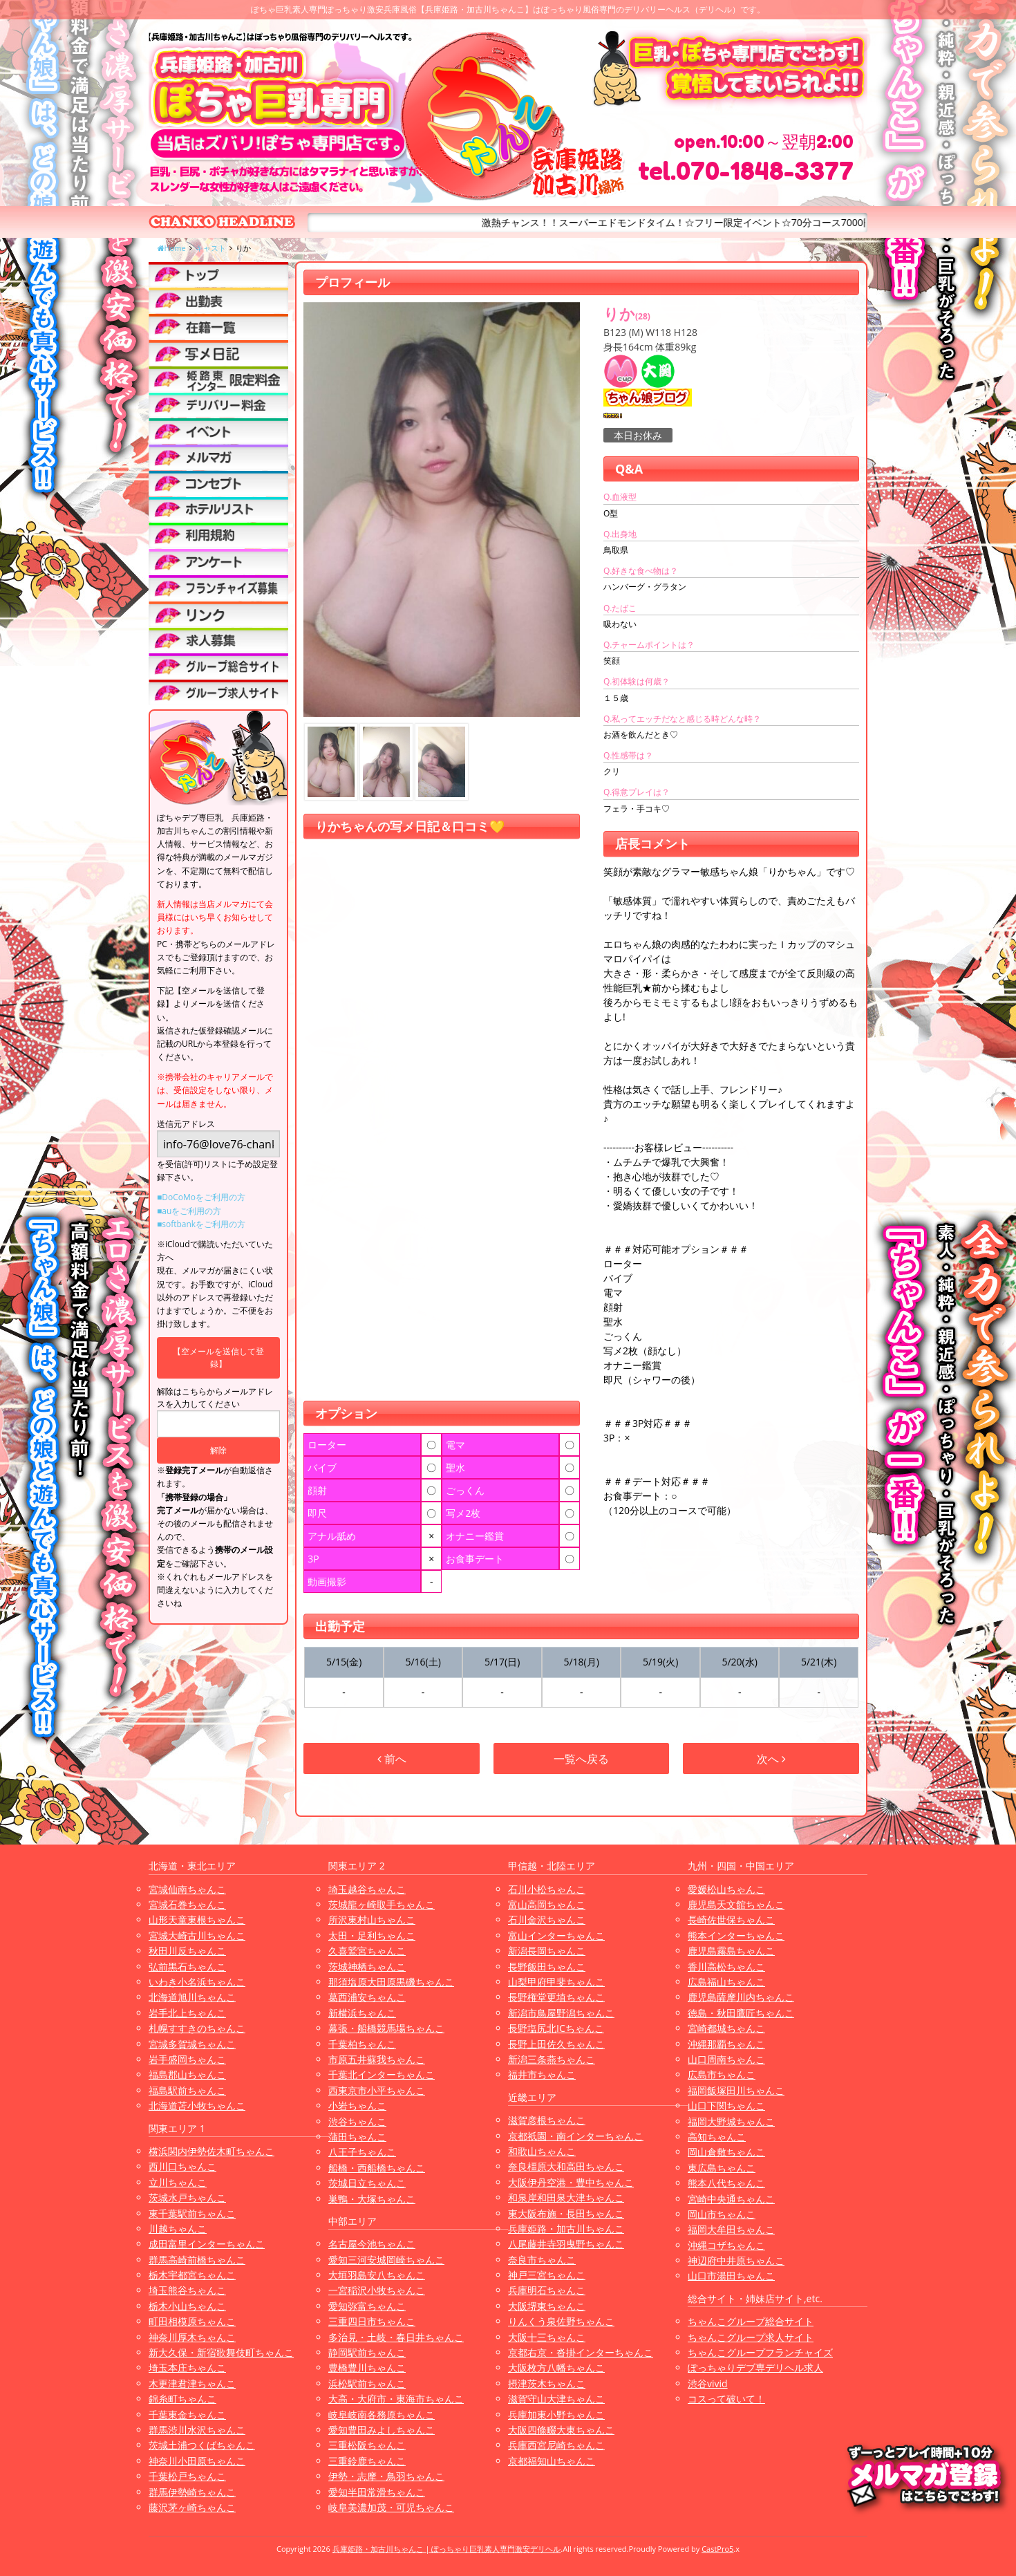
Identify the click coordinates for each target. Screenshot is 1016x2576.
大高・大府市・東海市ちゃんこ (396, 2398)
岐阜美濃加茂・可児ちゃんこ (391, 2507)
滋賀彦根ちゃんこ (546, 2120)
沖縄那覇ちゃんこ (726, 2044)
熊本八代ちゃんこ (726, 2183)
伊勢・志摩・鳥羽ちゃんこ (386, 2476)
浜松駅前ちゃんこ (367, 2383)
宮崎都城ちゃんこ (726, 2028)
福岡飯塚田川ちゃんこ (736, 2090)
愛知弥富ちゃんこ (367, 2306)
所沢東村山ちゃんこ (371, 1919)
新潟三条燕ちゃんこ (551, 2059)
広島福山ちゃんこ (726, 1981)
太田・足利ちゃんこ (371, 1935)
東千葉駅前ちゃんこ (192, 2213)
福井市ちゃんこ (542, 2074)
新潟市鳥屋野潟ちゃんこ (561, 2012)
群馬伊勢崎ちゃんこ (192, 2492)
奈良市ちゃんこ (542, 2259)
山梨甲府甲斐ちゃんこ (556, 1981)
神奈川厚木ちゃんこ (192, 2337)
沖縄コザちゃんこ (726, 2245)
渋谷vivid (708, 2383)
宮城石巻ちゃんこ (187, 1904)
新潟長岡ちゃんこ (546, 1950)
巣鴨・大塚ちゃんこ (371, 2198)
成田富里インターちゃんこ (207, 2243)
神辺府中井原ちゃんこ (736, 2260)
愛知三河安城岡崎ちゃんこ (386, 2259)
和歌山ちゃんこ (542, 2151)
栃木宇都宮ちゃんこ (192, 2274)
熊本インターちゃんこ (736, 1935)
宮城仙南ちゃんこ (187, 1889)
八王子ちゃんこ (362, 2151)
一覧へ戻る (581, 1758)
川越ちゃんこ (178, 2228)
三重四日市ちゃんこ (371, 2321)
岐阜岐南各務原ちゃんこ (381, 2414)
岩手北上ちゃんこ (187, 2012)
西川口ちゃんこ (182, 2166)
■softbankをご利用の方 (201, 1224)
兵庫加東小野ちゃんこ (556, 2414)
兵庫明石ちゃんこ (546, 2290)
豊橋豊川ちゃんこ (367, 2367)
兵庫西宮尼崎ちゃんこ (556, 2445)
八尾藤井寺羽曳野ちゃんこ (566, 2243)
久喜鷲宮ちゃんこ (367, 1950)
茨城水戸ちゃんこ (187, 2197)
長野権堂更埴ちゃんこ (556, 1997)
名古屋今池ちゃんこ (371, 2243)
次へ (771, 1758)
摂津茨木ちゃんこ (546, 2383)
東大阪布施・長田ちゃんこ (566, 2213)
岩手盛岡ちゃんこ (187, 2059)
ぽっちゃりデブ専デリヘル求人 (755, 2367)
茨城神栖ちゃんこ (367, 1966)
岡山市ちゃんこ (721, 2214)
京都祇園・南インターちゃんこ (575, 2136)
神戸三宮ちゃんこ (546, 2274)
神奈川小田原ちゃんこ (197, 2460)
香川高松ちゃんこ (726, 1966)
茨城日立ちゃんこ (367, 2183)
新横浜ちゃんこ (362, 2012)
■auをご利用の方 (189, 1211)
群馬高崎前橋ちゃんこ (197, 2259)
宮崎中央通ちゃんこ (731, 2198)
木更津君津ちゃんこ (192, 2383)
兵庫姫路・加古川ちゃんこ (566, 2228)
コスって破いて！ (726, 2398)
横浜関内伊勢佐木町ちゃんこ (211, 2151)
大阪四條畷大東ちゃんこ (561, 2429)
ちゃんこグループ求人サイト (750, 2337)
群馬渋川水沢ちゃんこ (197, 2429)
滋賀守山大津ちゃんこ (556, 2398)
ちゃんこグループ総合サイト (750, 2321)
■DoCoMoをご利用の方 (201, 1197)
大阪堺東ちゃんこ (546, 2306)
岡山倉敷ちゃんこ (726, 2151)
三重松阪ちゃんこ (367, 2445)
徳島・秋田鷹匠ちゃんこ (741, 2012)
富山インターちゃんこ (556, 1935)
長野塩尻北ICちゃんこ (556, 2028)
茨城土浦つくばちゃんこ (202, 2445)
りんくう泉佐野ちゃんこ (561, 2321)
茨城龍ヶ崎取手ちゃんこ (381, 1904)
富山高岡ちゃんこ (546, 1904)
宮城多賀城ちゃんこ (192, 2044)
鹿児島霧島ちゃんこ (731, 1950)
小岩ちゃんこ (357, 2105)
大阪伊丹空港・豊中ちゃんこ (571, 2182)
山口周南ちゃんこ (726, 2059)
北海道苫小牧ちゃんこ (197, 2105)
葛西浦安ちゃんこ (367, 1997)
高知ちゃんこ (717, 2136)
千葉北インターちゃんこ (381, 2074)
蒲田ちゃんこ (357, 2136)
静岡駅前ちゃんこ (367, 2352)
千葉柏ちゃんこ (362, 2044)
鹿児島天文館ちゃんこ (736, 1904)
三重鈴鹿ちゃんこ (367, 2460)
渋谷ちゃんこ (357, 2121)
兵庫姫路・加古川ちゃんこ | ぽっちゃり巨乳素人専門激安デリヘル (446, 2549)
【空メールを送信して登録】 (218, 1357)
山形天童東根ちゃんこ (197, 1919)
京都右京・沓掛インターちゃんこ (580, 2352)
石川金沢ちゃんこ (546, 1919)
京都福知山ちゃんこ (551, 2460)
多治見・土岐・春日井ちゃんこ (396, 2337)
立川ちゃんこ (178, 2182)
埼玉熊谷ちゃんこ (187, 2290)
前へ (391, 1758)
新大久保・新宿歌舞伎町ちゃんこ (221, 2352)
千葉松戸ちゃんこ (187, 2476)
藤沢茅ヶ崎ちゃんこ (192, 2507)
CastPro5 (717, 2549)
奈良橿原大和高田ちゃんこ (566, 2166)
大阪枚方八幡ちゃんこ (556, 2367)
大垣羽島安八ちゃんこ (376, 2274)
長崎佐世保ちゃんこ (731, 1919)
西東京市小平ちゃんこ (376, 2090)
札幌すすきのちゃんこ (197, 2028)
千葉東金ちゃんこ (187, 2414)
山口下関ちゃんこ (726, 2105)
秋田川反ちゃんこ (187, 1950)
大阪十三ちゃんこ (546, 2337)
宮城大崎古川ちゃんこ (197, 1935)
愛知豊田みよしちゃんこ (381, 2429)
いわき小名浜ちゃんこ (197, 1981)
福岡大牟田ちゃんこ (731, 2229)
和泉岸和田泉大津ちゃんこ (566, 2197)
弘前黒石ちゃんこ (187, 1966)
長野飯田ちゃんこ (546, 1966)
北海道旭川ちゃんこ (192, 1997)
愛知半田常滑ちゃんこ (376, 2492)
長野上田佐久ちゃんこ (556, 2044)
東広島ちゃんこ (721, 2167)
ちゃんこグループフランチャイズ (760, 2352)
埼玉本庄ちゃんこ (187, 2367)
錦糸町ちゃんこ (182, 2398)
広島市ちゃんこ (721, 2074)
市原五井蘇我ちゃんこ (376, 2059)
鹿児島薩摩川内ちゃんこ (741, 1997)
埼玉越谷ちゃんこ (367, 1889)
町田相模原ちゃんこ (192, 2321)
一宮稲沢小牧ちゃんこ (376, 2290)
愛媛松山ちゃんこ (726, 1889)
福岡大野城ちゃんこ (731, 2121)
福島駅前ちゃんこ (187, 2090)
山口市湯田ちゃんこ (731, 2275)
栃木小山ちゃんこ (187, 2306)
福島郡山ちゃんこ (187, 2074)
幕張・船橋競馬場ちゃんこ (386, 2028)
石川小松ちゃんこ (546, 1889)
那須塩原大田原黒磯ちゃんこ (391, 1981)
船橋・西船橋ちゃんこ (376, 2167)
